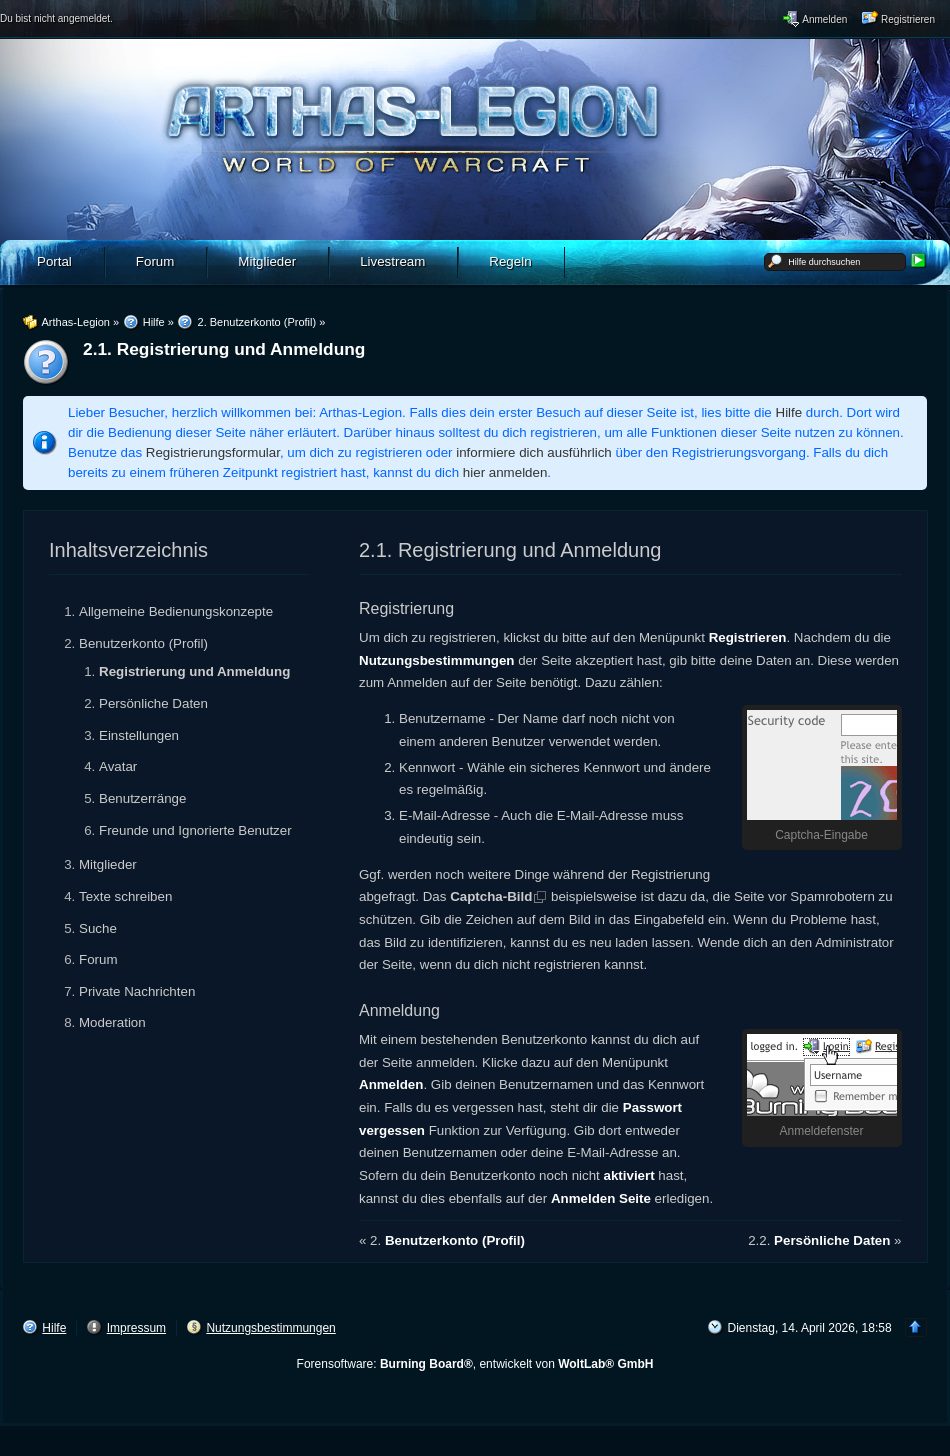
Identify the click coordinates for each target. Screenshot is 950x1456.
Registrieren (748, 637)
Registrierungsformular (213, 452)
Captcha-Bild (491, 896)
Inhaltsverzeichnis (128, 550)
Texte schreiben (125, 896)
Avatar (118, 766)
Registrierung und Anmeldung (194, 671)
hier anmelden (505, 472)
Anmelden (391, 1084)
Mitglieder (108, 864)
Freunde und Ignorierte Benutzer (195, 830)
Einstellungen (139, 735)
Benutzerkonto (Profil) (143, 643)
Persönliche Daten (153, 703)
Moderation (112, 1022)
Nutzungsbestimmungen (437, 660)
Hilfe (789, 412)
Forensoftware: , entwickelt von (475, 1364)
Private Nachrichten (137, 991)
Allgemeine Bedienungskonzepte (176, 611)
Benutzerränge (142, 798)
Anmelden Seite (601, 1198)
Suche (98, 928)
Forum (98, 959)
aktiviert (629, 1175)
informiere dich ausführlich (534, 452)
